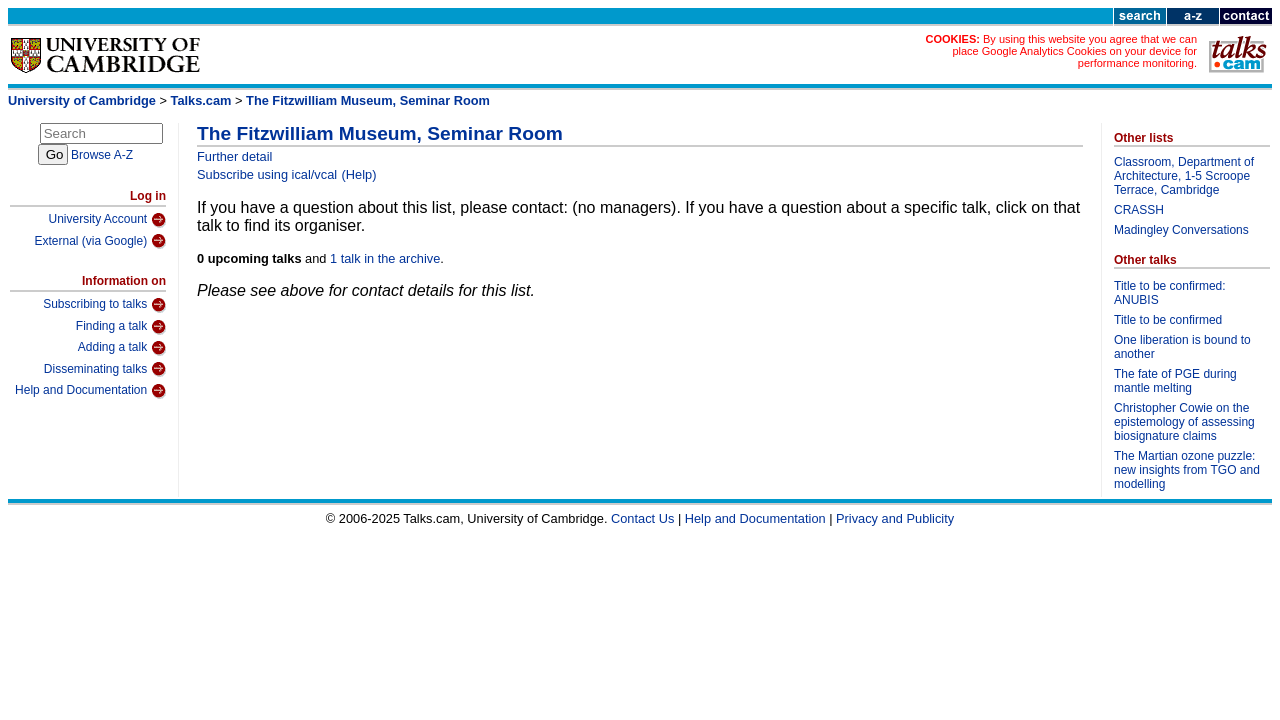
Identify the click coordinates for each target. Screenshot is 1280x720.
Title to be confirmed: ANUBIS (1170, 293)
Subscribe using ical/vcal (267, 174)
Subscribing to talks (104, 305)
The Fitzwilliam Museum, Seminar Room (368, 100)
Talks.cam (201, 100)
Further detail (234, 156)
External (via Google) (100, 241)
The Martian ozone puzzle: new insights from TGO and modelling (1187, 470)
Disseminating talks (105, 369)
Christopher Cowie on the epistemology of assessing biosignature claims (1184, 422)
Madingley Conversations (1181, 230)
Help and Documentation (90, 391)
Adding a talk (122, 348)
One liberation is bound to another (1182, 347)
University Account (107, 220)
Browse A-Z (102, 155)
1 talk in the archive (385, 258)
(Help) (359, 174)
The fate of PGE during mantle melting (1175, 381)
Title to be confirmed (1168, 320)
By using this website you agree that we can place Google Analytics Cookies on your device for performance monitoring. (1074, 51)
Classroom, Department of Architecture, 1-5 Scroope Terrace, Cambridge (1184, 176)
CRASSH (1139, 210)
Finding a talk (121, 327)
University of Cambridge (82, 100)
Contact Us (642, 518)
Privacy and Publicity (895, 518)
